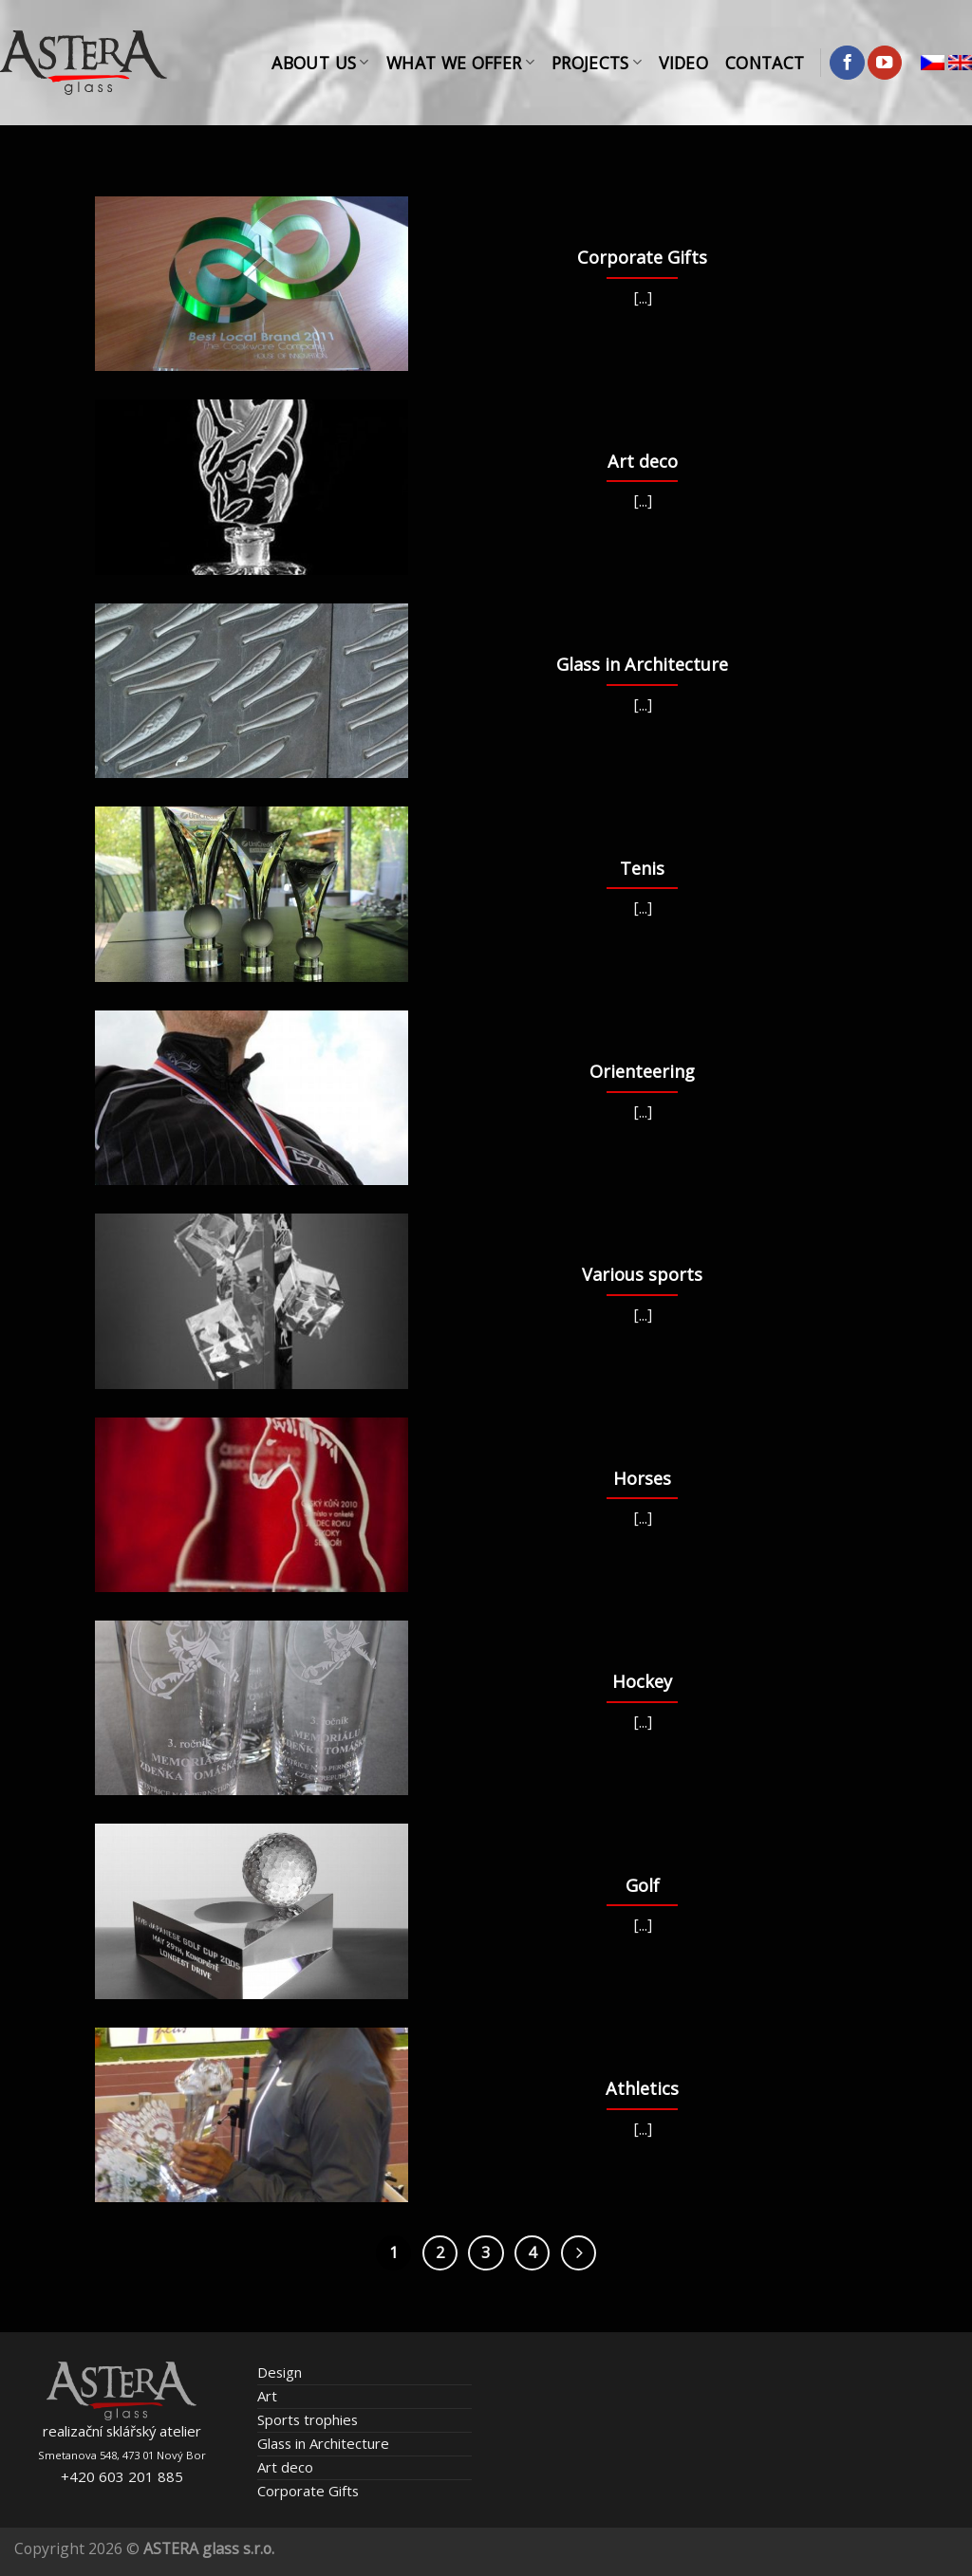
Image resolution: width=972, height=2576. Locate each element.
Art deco (285, 2466)
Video (683, 62)
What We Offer (460, 62)
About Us (319, 62)
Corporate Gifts (308, 2490)
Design (279, 2372)
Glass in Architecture (323, 2443)
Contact (764, 62)
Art (267, 2395)
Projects (596, 62)
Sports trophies (307, 2419)
